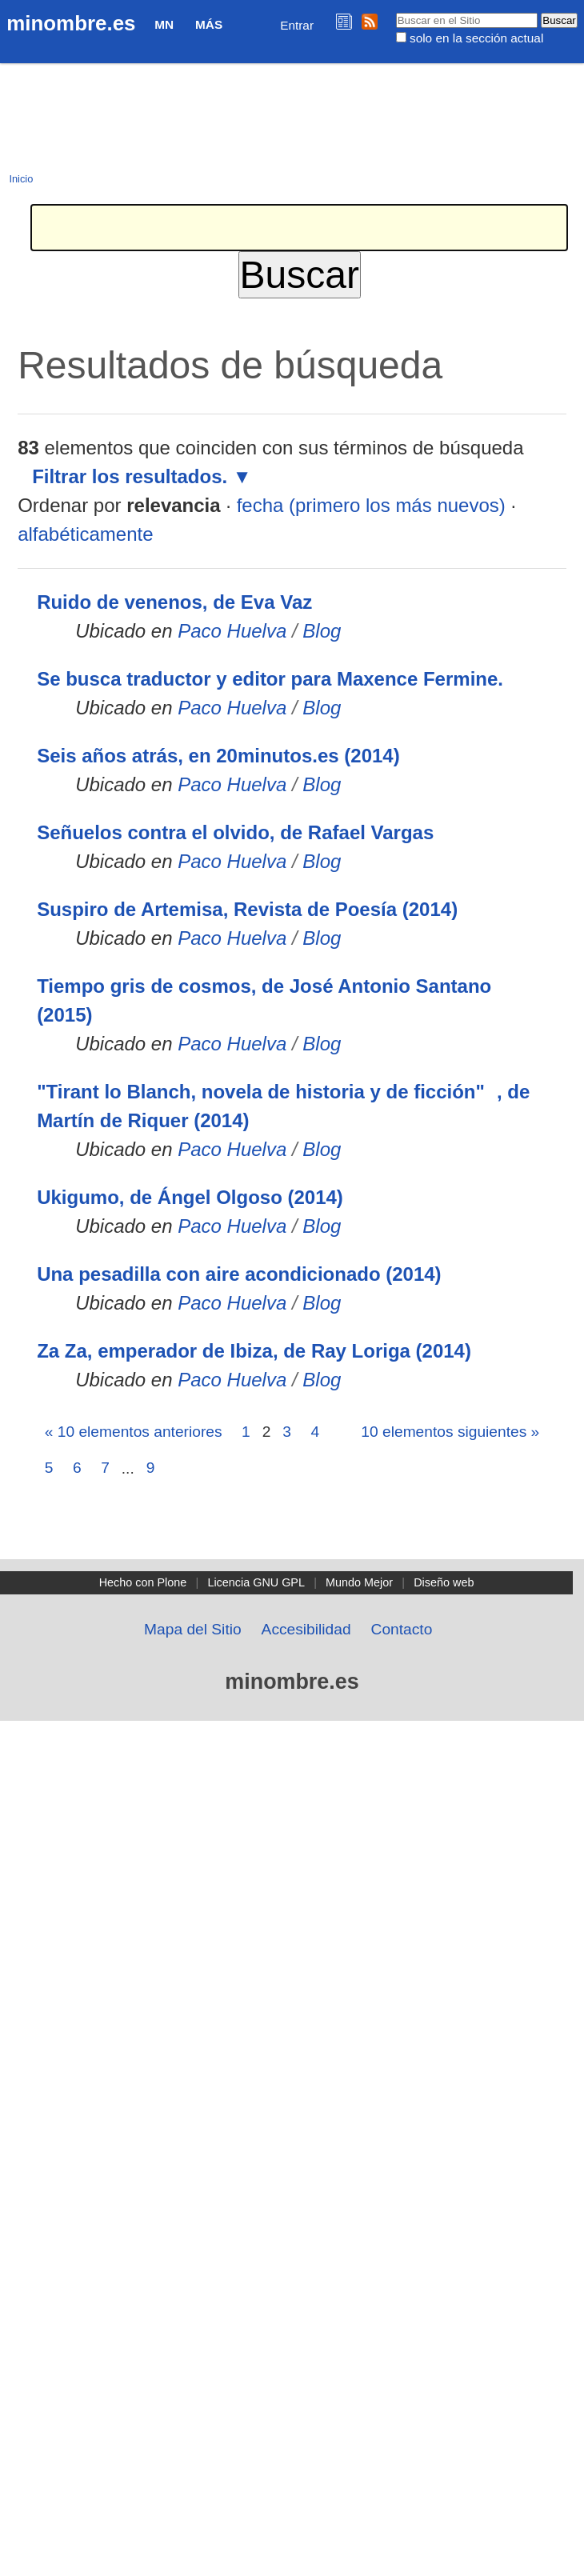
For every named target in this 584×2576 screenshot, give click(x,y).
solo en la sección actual (476, 38)
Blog (321, 631)
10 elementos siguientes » (450, 1431)
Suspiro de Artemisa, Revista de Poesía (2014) (247, 909)
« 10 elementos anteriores (133, 1431)
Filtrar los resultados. (129, 476)
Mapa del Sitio (193, 1629)
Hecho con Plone (143, 1582)
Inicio (21, 179)
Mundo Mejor (359, 1582)
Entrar (297, 25)
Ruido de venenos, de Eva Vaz (174, 602)
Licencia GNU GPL (256, 1582)
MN (164, 24)
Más (208, 24)
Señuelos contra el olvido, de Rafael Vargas (235, 832)
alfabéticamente (85, 534)
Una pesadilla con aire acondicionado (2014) (239, 1274)
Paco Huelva (232, 631)
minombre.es (70, 23)
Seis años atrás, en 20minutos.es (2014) (218, 755)
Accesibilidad (306, 1629)
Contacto (402, 1629)
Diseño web (444, 1582)
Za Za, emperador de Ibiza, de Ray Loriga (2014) (254, 1351)
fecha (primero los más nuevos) (371, 505)
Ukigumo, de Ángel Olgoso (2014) (190, 1197)
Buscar (394, 12)
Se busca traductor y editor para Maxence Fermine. (270, 679)
